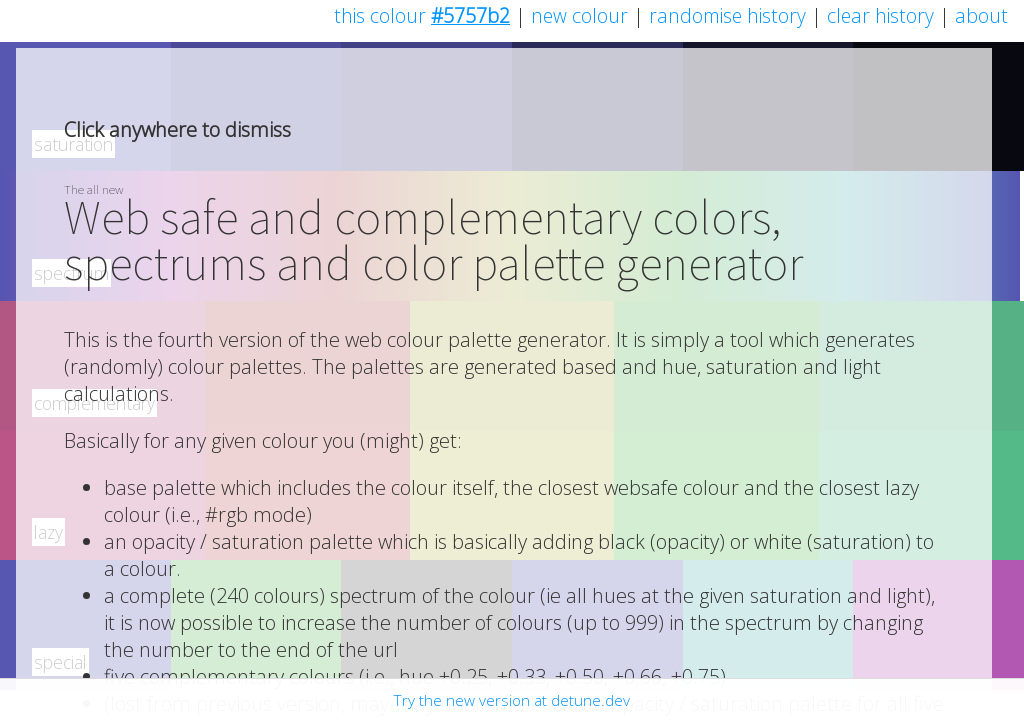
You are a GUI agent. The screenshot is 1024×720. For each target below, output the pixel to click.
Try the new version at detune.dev (512, 700)
